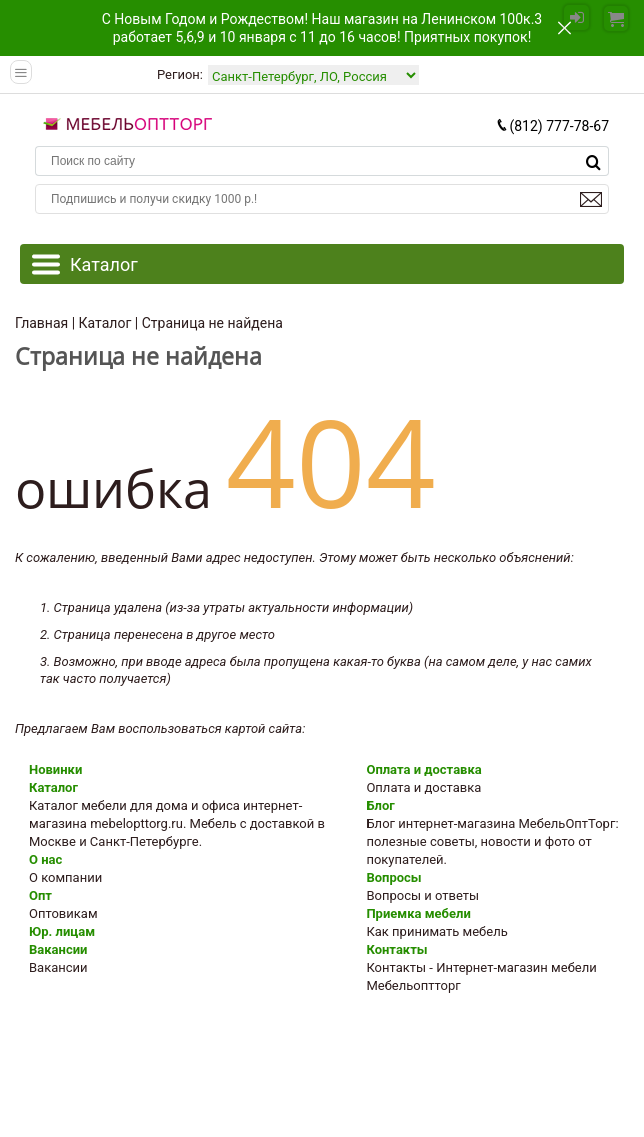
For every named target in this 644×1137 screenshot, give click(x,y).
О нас (45, 859)
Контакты (396, 949)
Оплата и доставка (423, 769)
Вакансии (58, 949)
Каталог (53, 787)
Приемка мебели (418, 913)
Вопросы (393, 877)
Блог (380, 805)
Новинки (55, 769)
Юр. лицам (62, 931)
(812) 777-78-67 (552, 126)
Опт (40, 895)
